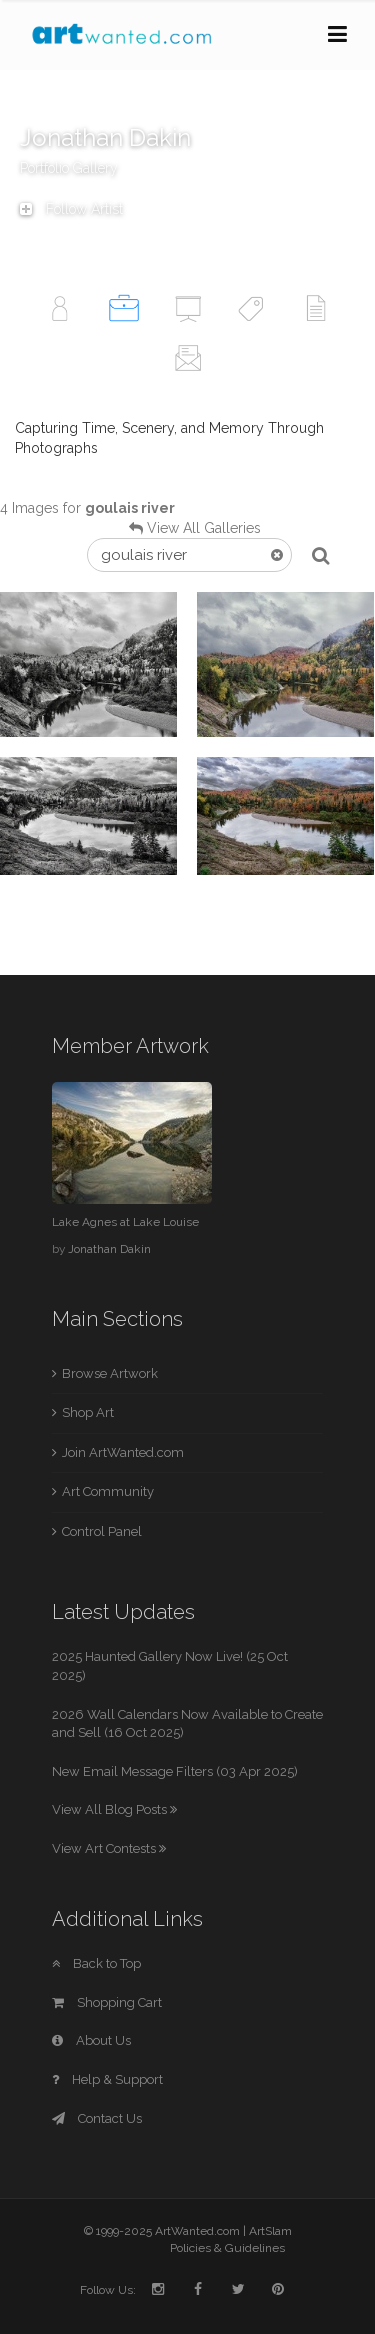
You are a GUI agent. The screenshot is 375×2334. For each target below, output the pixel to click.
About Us (91, 2040)
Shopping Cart (107, 2002)
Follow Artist (71, 209)
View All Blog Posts (114, 1809)
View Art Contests (109, 1848)
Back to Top (96, 1963)
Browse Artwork (110, 1373)
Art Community (108, 1491)
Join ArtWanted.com (123, 1452)
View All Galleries (204, 528)
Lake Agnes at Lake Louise (125, 1222)
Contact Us (97, 2118)
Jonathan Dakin (109, 1249)
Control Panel (102, 1531)
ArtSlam (270, 2231)
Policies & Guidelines (227, 2248)
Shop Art (88, 1412)
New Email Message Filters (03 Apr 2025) (175, 1771)
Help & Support (107, 2079)
